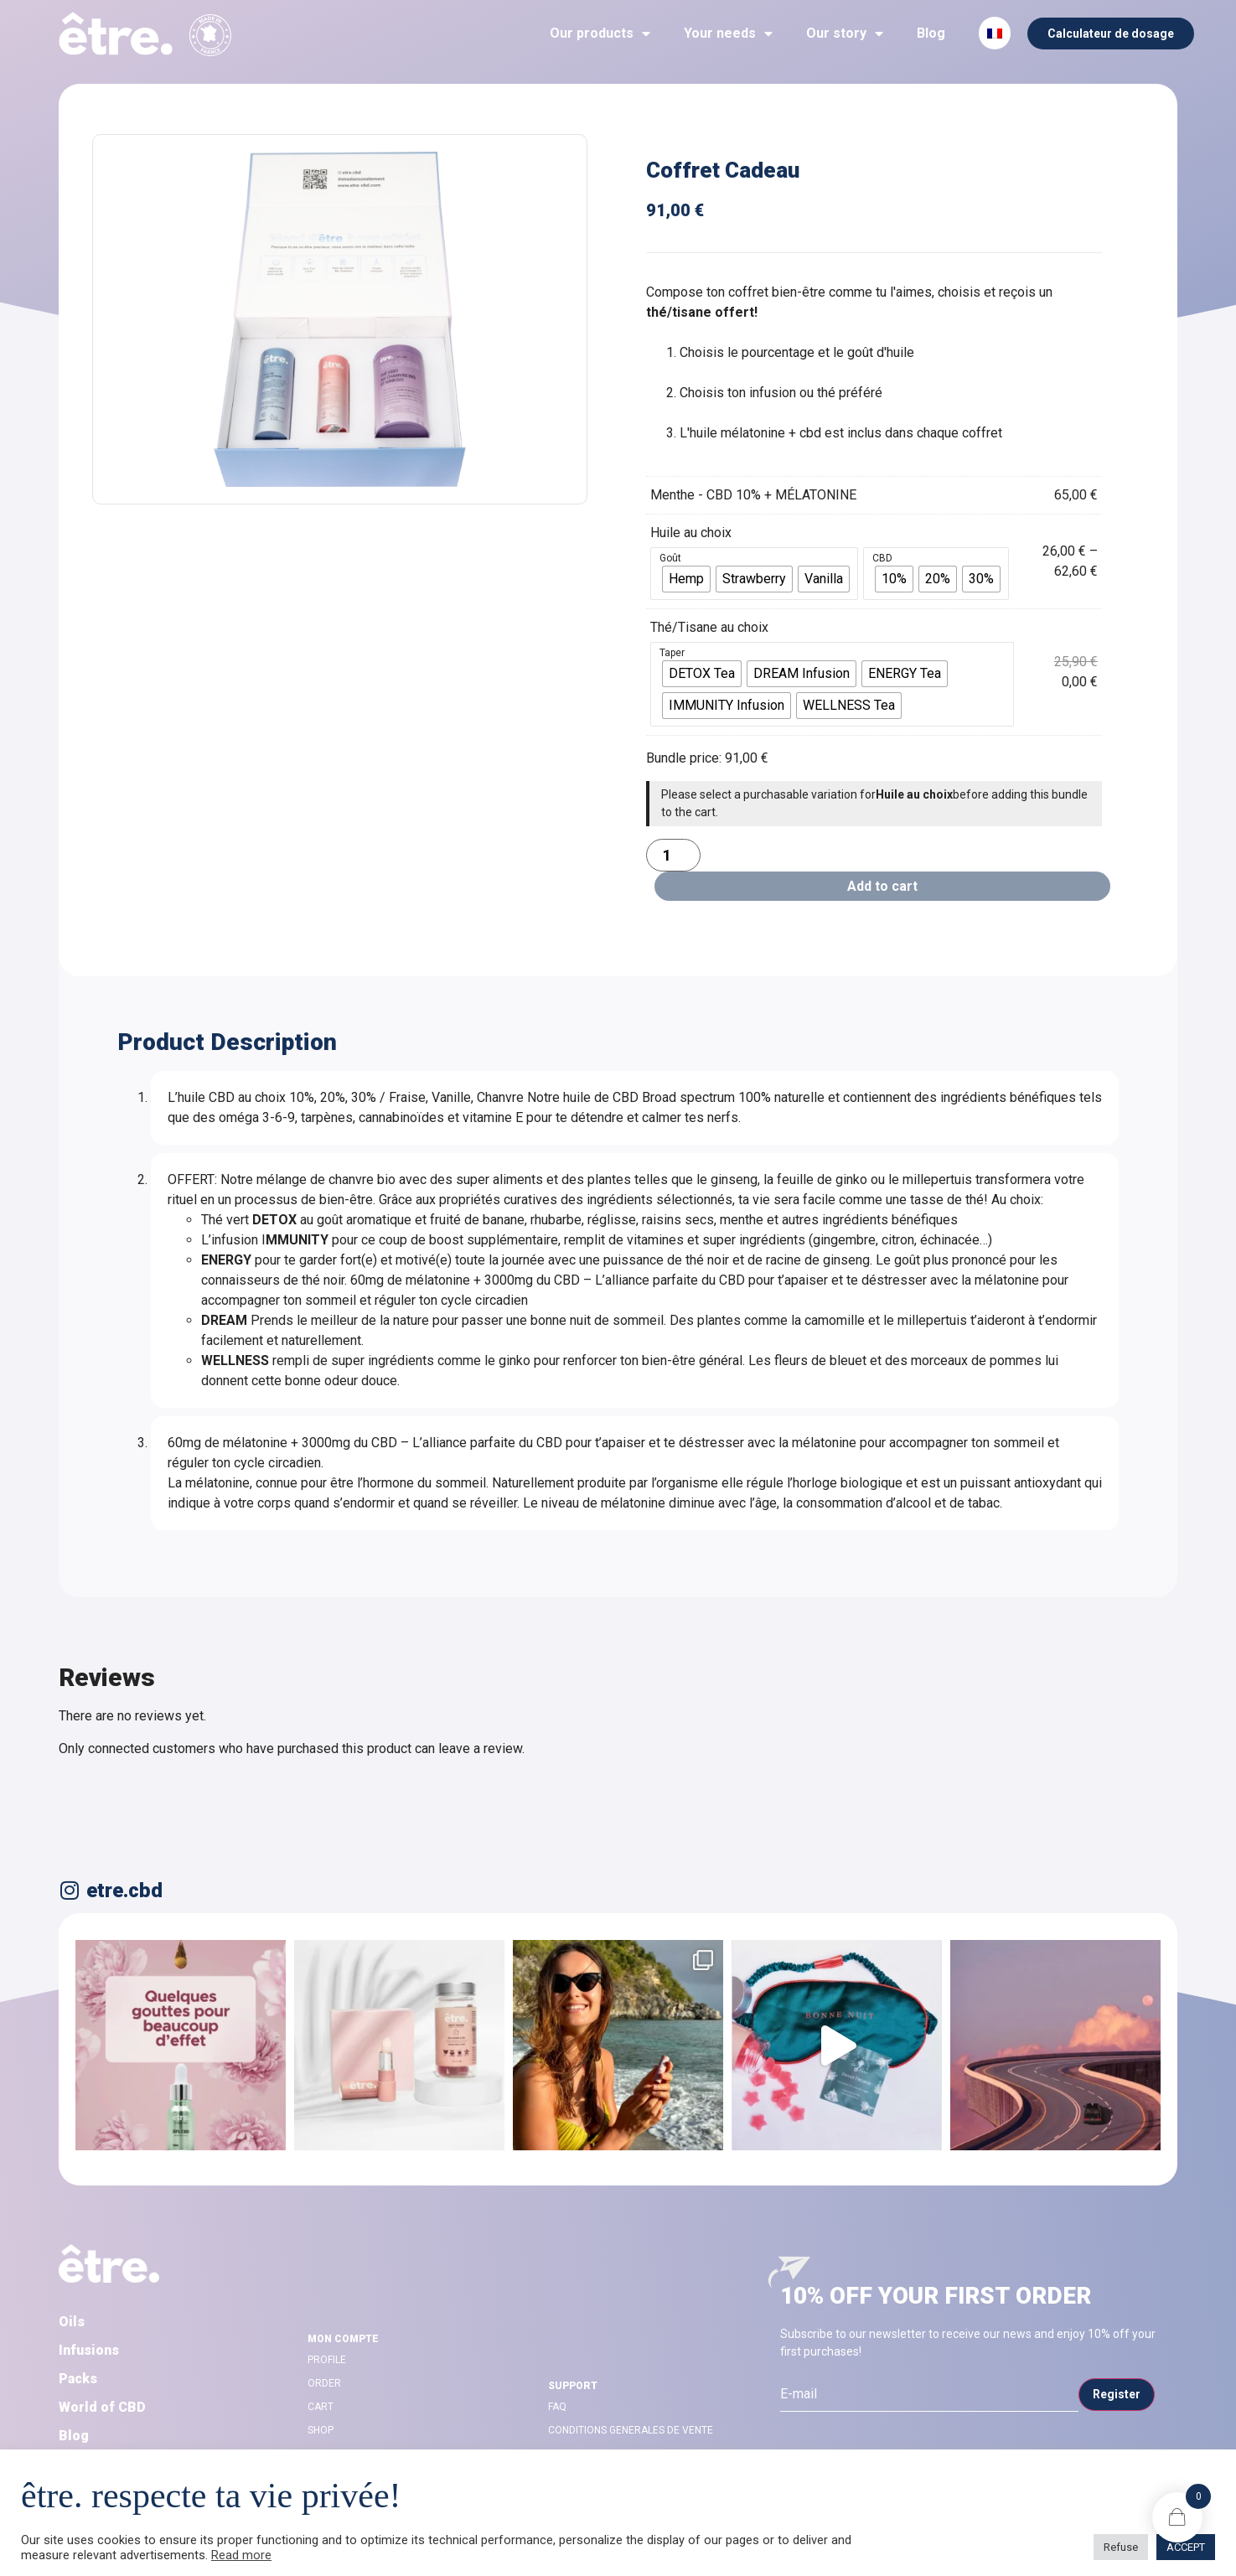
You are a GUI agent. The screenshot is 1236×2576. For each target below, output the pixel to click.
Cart (321, 2407)
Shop (321, 2430)
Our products (600, 33)
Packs (78, 2379)
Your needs (728, 33)
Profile (327, 2360)
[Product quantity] (673, 855)
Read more (241, 2555)
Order (324, 2383)
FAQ (557, 2407)
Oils (72, 2322)
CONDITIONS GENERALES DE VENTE (630, 2430)
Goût (670, 558)
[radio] (686, 579)
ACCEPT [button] (1185, 2547)
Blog (931, 33)
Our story (844, 33)
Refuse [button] (1121, 2547)
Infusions (89, 2350)
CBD (882, 558)
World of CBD (102, 2407)
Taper (672, 653)
